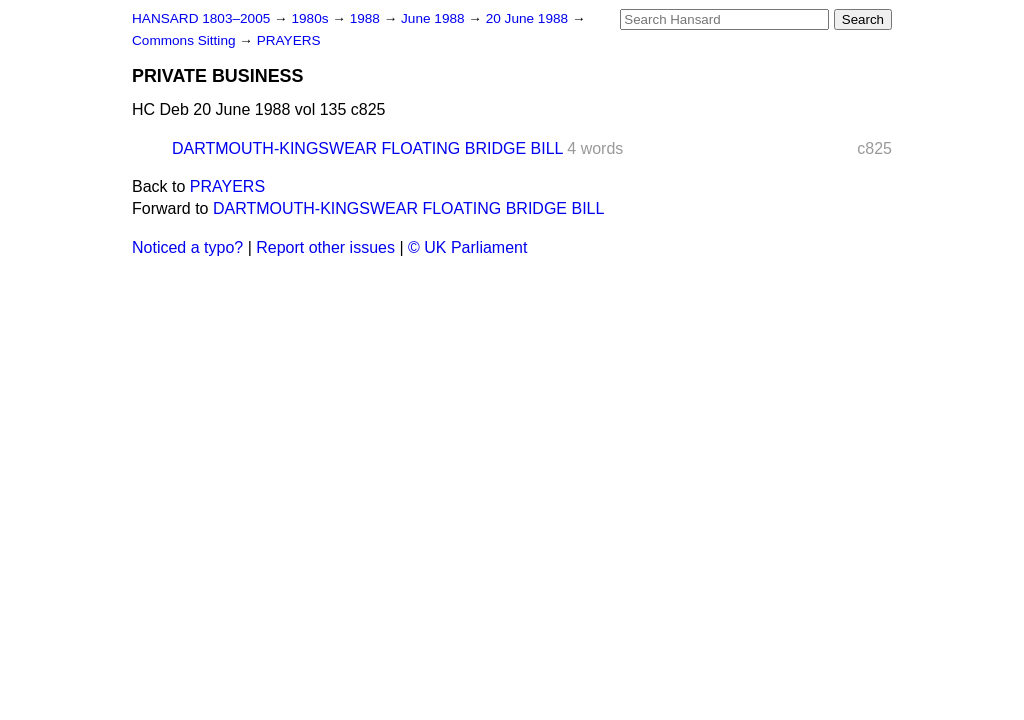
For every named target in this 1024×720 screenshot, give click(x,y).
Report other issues (325, 247)
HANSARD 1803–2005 (201, 18)
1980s (311, 18)
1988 (367, 18)
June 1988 (434, 18)
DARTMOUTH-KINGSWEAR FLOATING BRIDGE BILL (367, 148)
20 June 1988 (529, 18)
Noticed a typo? (187, 247)
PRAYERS (289, 40)
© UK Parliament (467, 247)
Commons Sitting (185, 40)
